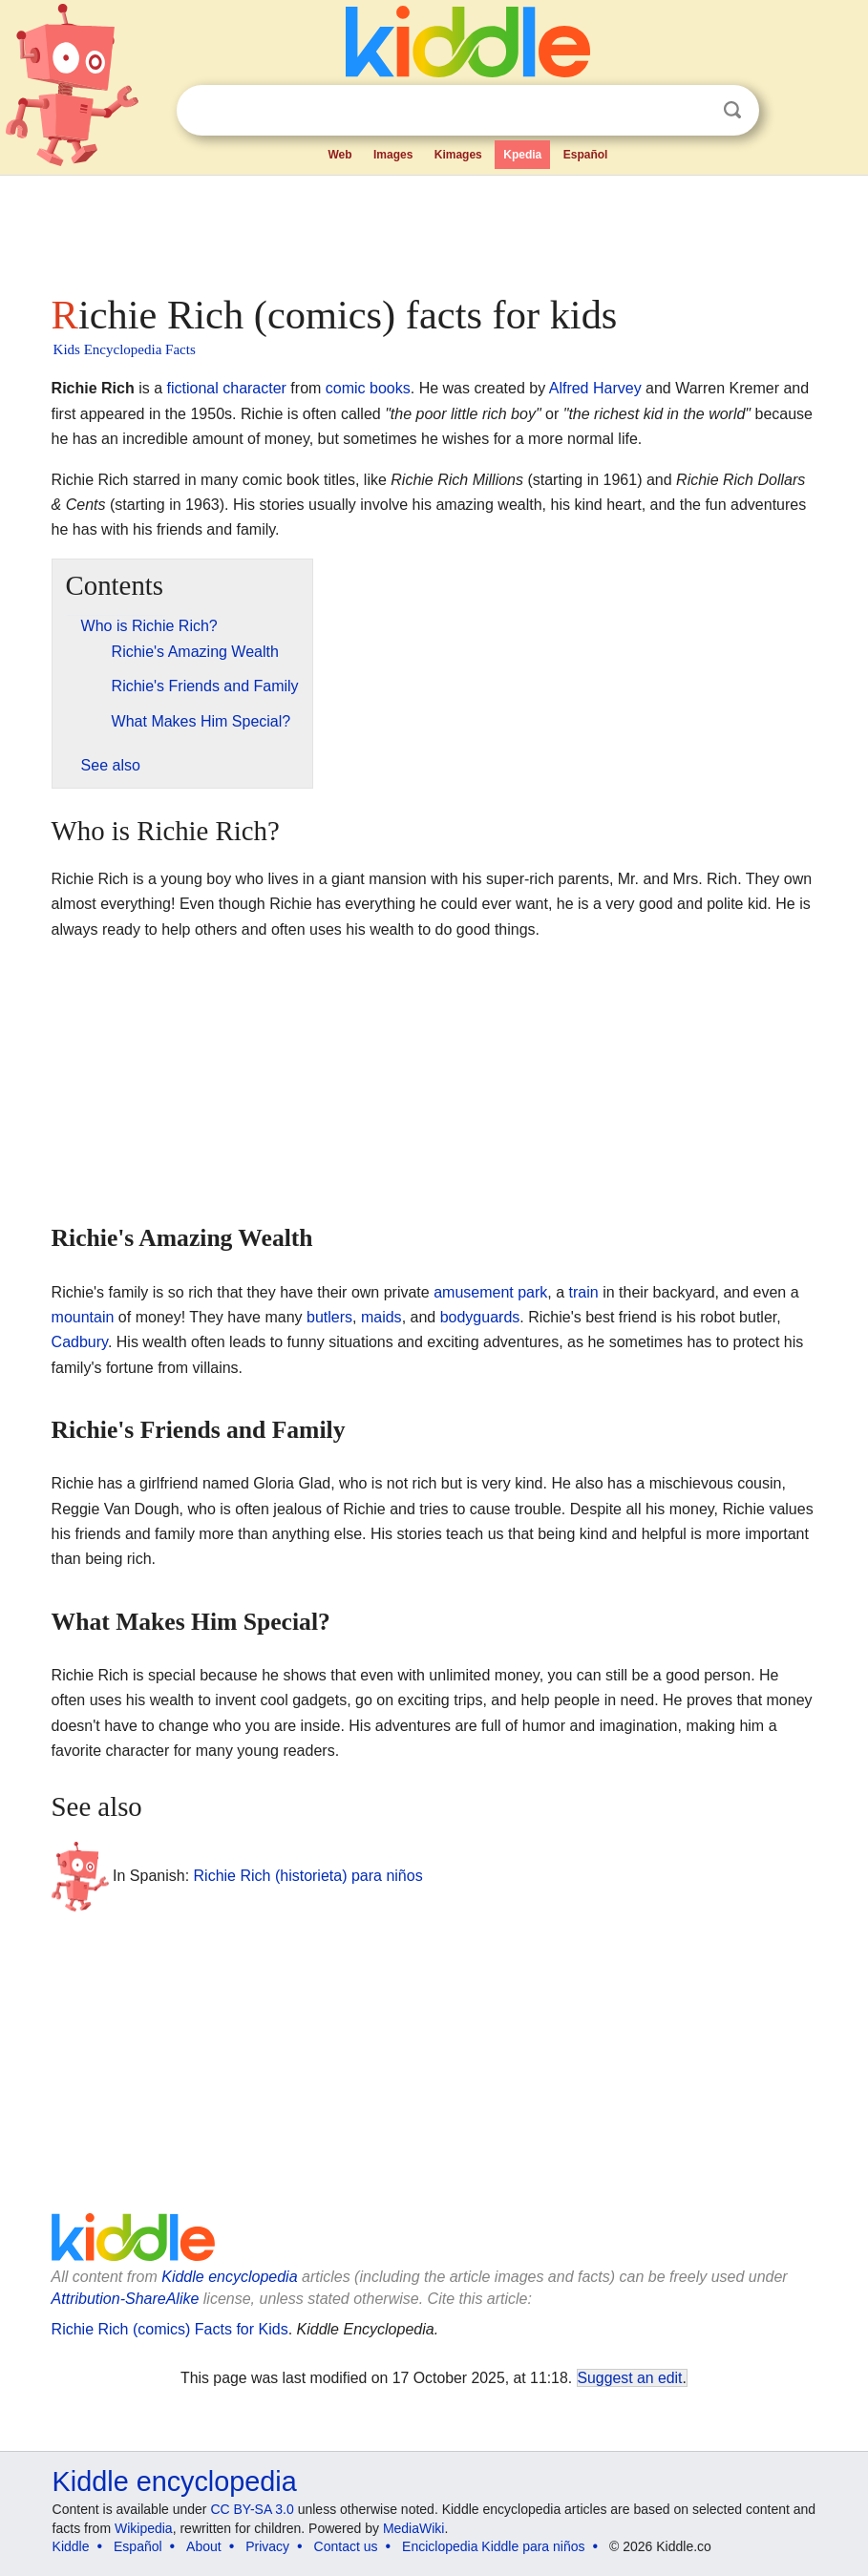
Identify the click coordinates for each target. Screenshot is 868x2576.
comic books (368, 388)
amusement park (490, 1292)
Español (585, 154)
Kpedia (522, 154)
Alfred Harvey (595, 388)
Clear (693, 111)
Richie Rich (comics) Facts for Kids (170, 2329)
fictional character (226, 388)
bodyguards (480, 1317)
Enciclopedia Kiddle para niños (493, 2546)
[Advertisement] (434, 229)
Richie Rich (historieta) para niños (308, 1876)
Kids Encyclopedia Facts (124, 349)
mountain (83, 1317)
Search (732, 110)
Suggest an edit (630, 2378)
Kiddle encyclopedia (229, 2277)
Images (393, 154)
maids (381, 1317)
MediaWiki (414, 2528)
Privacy (267, 2546)
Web (339, 154)
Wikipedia (144, 2528)
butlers (329, 1317)
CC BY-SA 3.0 (251, 2509)
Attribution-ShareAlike (126, 2299)
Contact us (346, 2546)
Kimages (458, 154)
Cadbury (80, 1342)
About (204, 2546)
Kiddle (71, 2546)
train (584, 1292)
